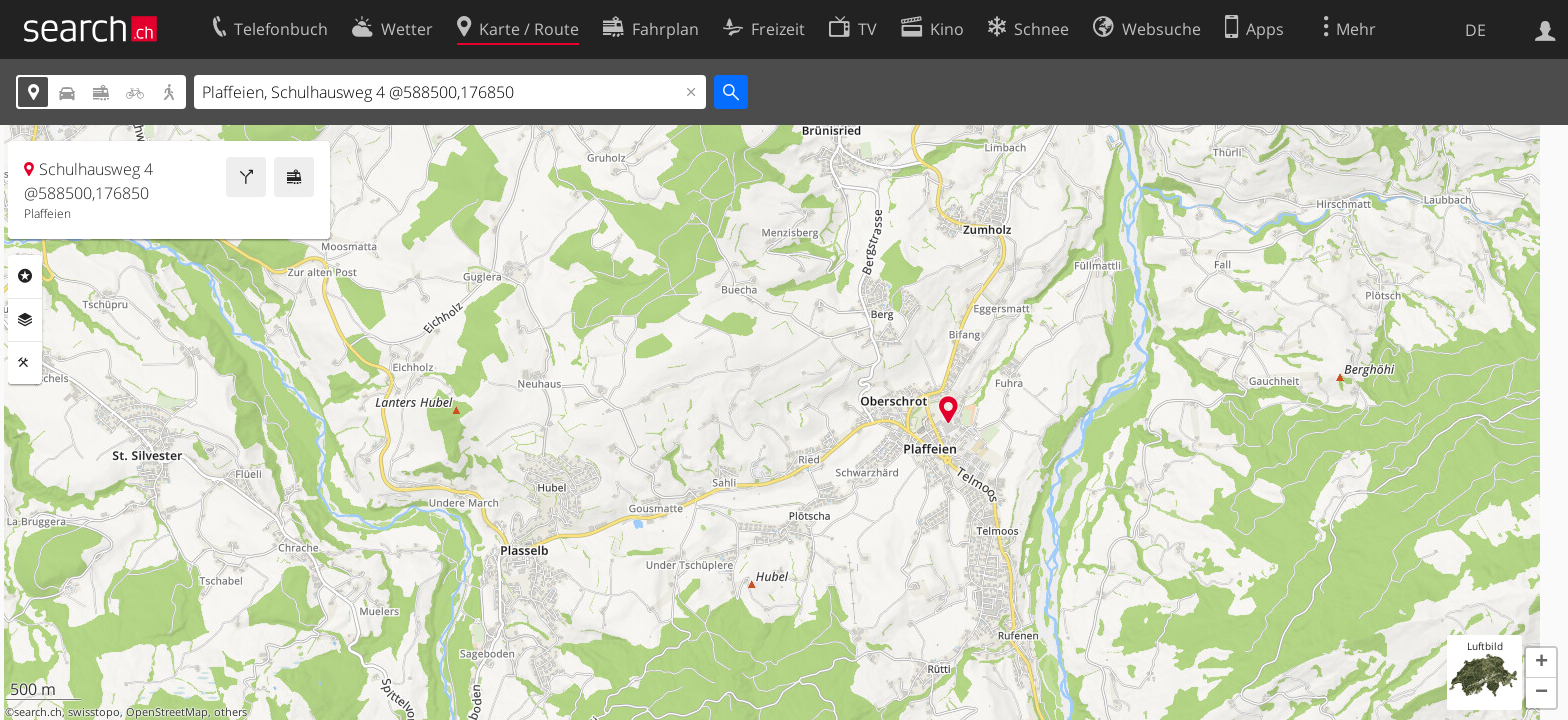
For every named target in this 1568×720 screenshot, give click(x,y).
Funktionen (25, 363)
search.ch (38, 712)
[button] (1541, 663)
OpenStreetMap (167, 712)
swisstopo (94, 712)
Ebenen (25, 320)
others (230, 712)
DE (1475, 30)
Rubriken (25, 276)
